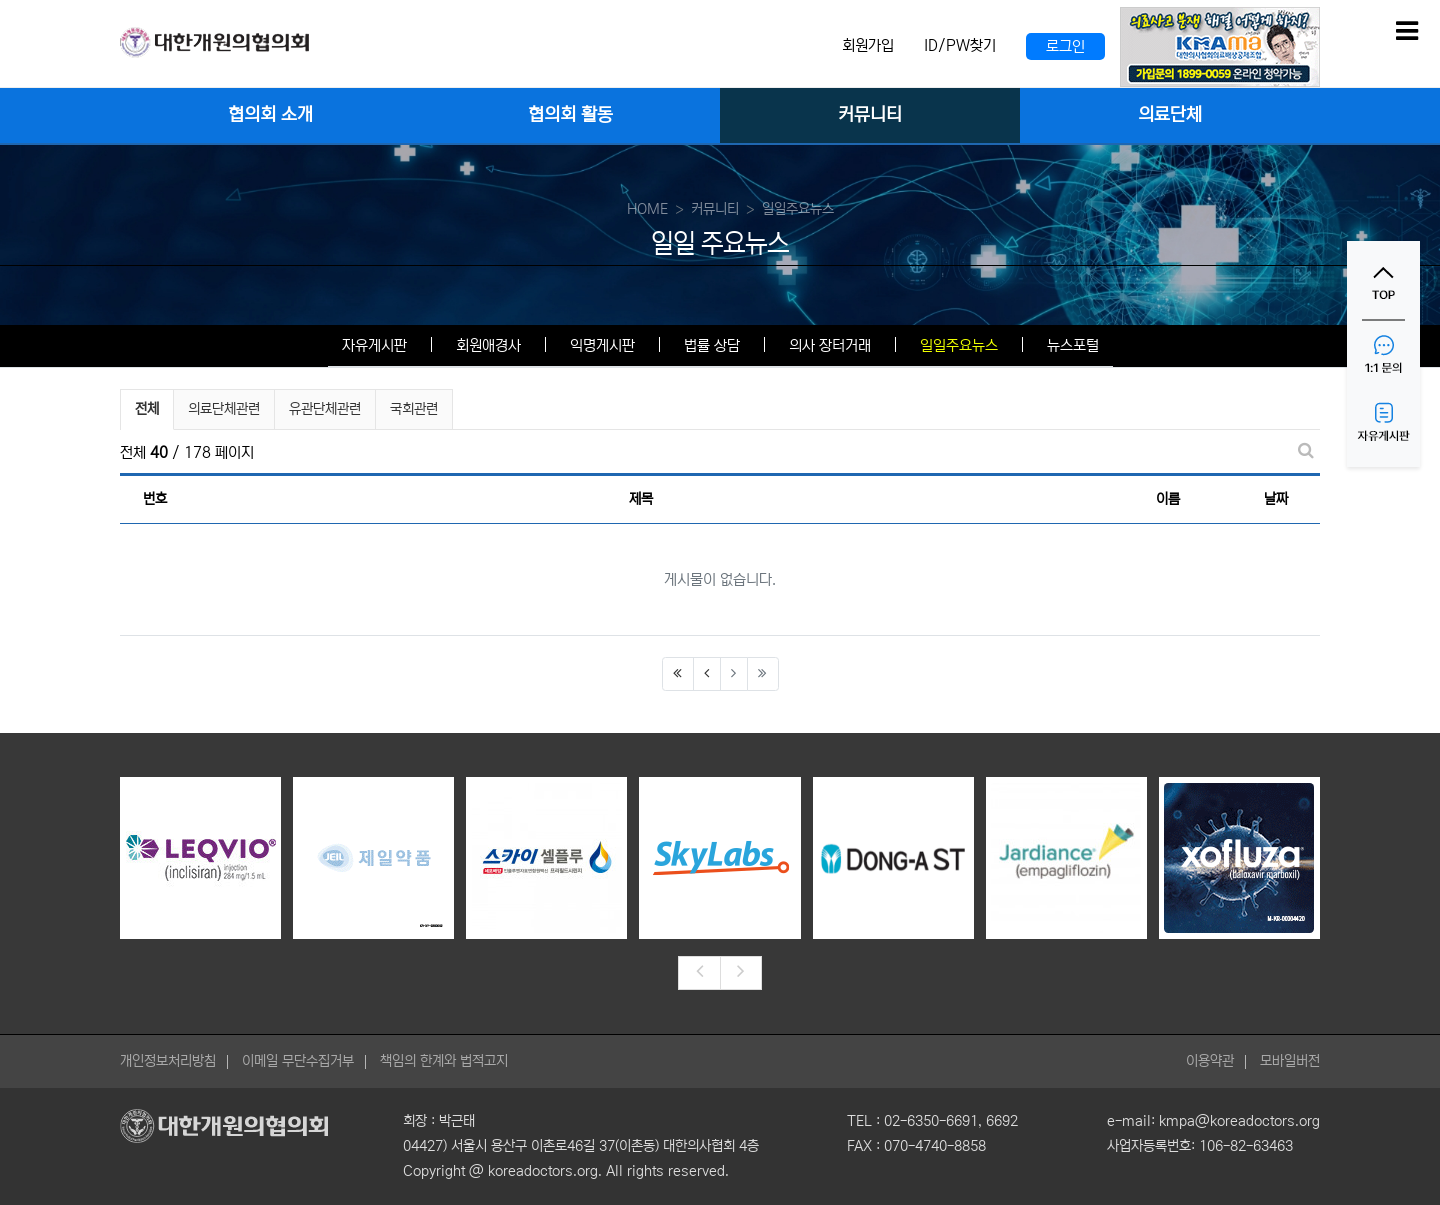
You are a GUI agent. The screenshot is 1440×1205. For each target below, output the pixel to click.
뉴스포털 (1073, 345)
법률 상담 (712, 345)
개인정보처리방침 (168, 1061)
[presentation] (699, 973)
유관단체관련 (325, 409)
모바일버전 (1290, 1061)
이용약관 (1210, 1061)
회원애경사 (488, 345)
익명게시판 (602, 345)
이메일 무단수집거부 (298, 1061)
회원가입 (868, 45)
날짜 (1276, 499)
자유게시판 (374, 345)
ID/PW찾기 (960, 45)
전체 (147, 409)
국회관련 (414, 409)
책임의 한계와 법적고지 (444, 1061)
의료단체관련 (224, 409)
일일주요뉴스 (959, 345)
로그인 (1065, 46)
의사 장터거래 (830, 345)
